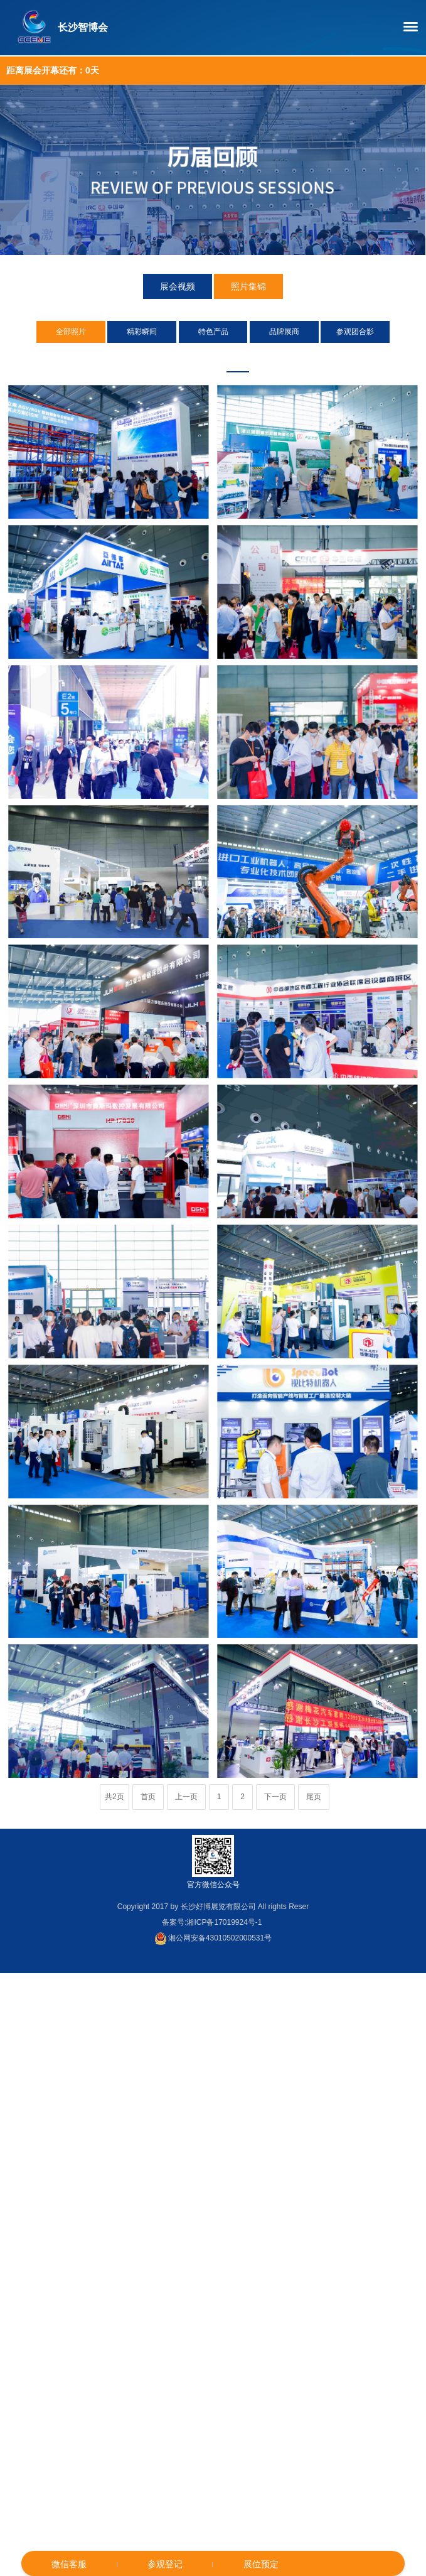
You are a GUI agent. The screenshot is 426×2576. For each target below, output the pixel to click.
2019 (287, 359)
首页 (148, 1797)
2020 (263, 359)
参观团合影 (355, 332)
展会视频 (177, 287)
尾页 (313, 1797)
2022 (213, 359)
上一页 (186, 1797)
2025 (138, 359)
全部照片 (71, 332)
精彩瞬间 (142, 332)
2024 (163, 359)
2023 (188, 359)
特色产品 (213, 332)
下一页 (275, 1797)
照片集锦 (248, 287)
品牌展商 (284, 332)
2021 (237, 359)
